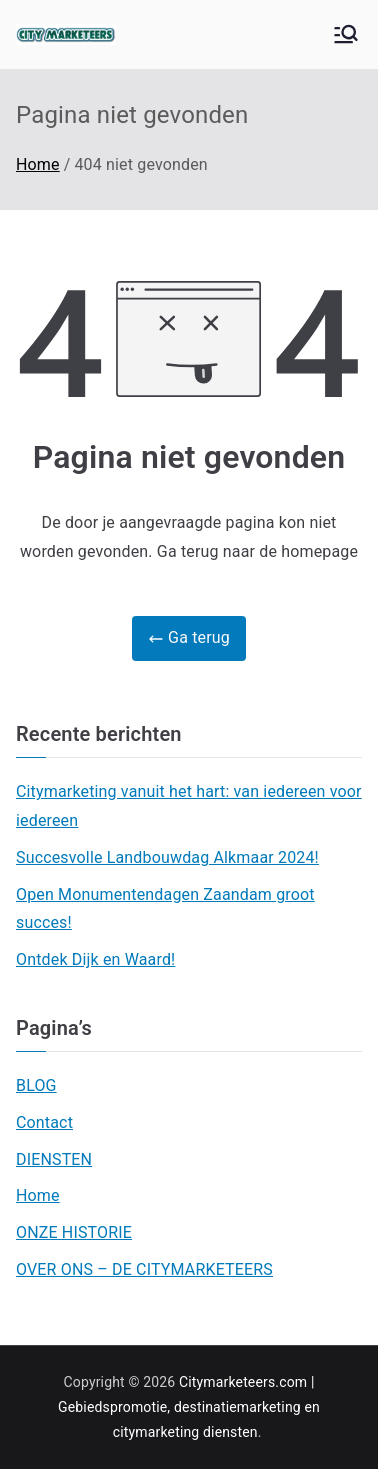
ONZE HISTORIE (74, 1232)
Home (38, 1195)
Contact (44, 1122)
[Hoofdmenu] (346, 34)
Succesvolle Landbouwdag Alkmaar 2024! (167, 857)
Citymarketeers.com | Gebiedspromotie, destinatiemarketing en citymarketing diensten (189, 1407)
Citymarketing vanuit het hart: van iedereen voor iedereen (189, 806)
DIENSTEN (54, 1159)
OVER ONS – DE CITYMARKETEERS (144, 1269)
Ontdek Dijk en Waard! (95, 959)
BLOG (36, 1085)
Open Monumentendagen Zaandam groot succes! (165, 909)
